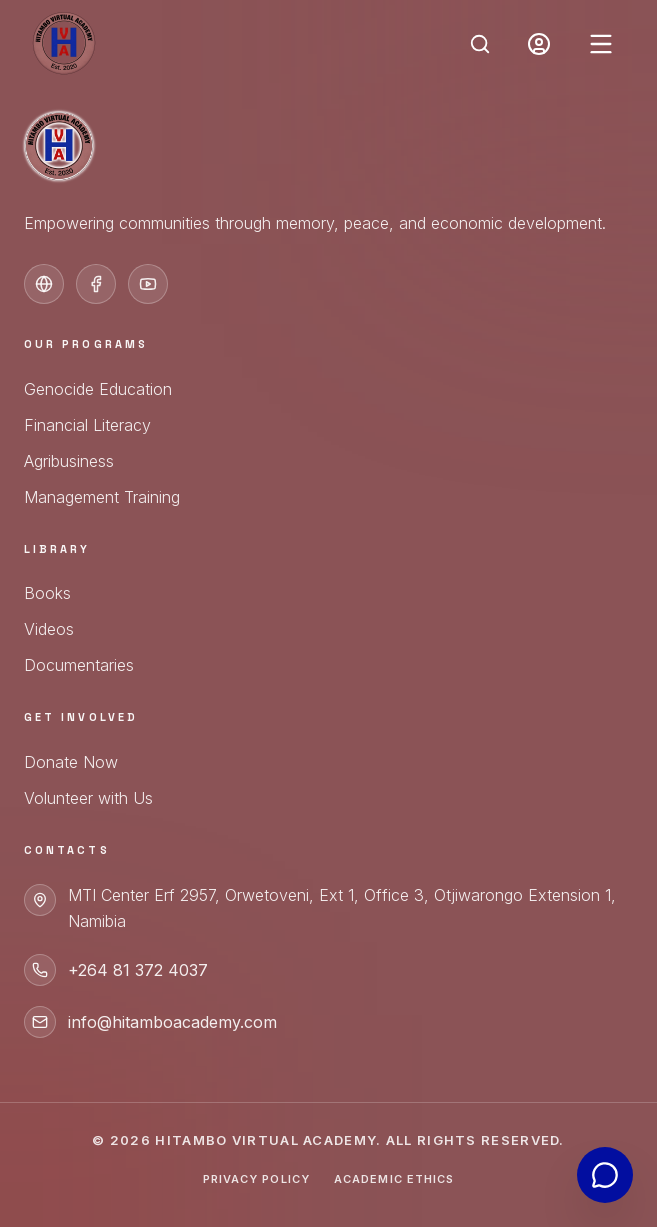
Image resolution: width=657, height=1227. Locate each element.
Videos (49, 629)
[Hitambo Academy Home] (64, 44)
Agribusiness (69, 461)
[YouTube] (148, 284)
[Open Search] (480, 44)
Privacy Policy (256, 1179)
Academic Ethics (394, 1179)
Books (47, 593)
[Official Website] (44, 284)
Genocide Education (98, 389)
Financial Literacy (87, 425)
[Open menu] (601, 44)
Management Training (102, 497)
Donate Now (71, 762)
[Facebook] (96, 284)
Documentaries (79, 665)
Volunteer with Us (88, 798)
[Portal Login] (539, 44)
